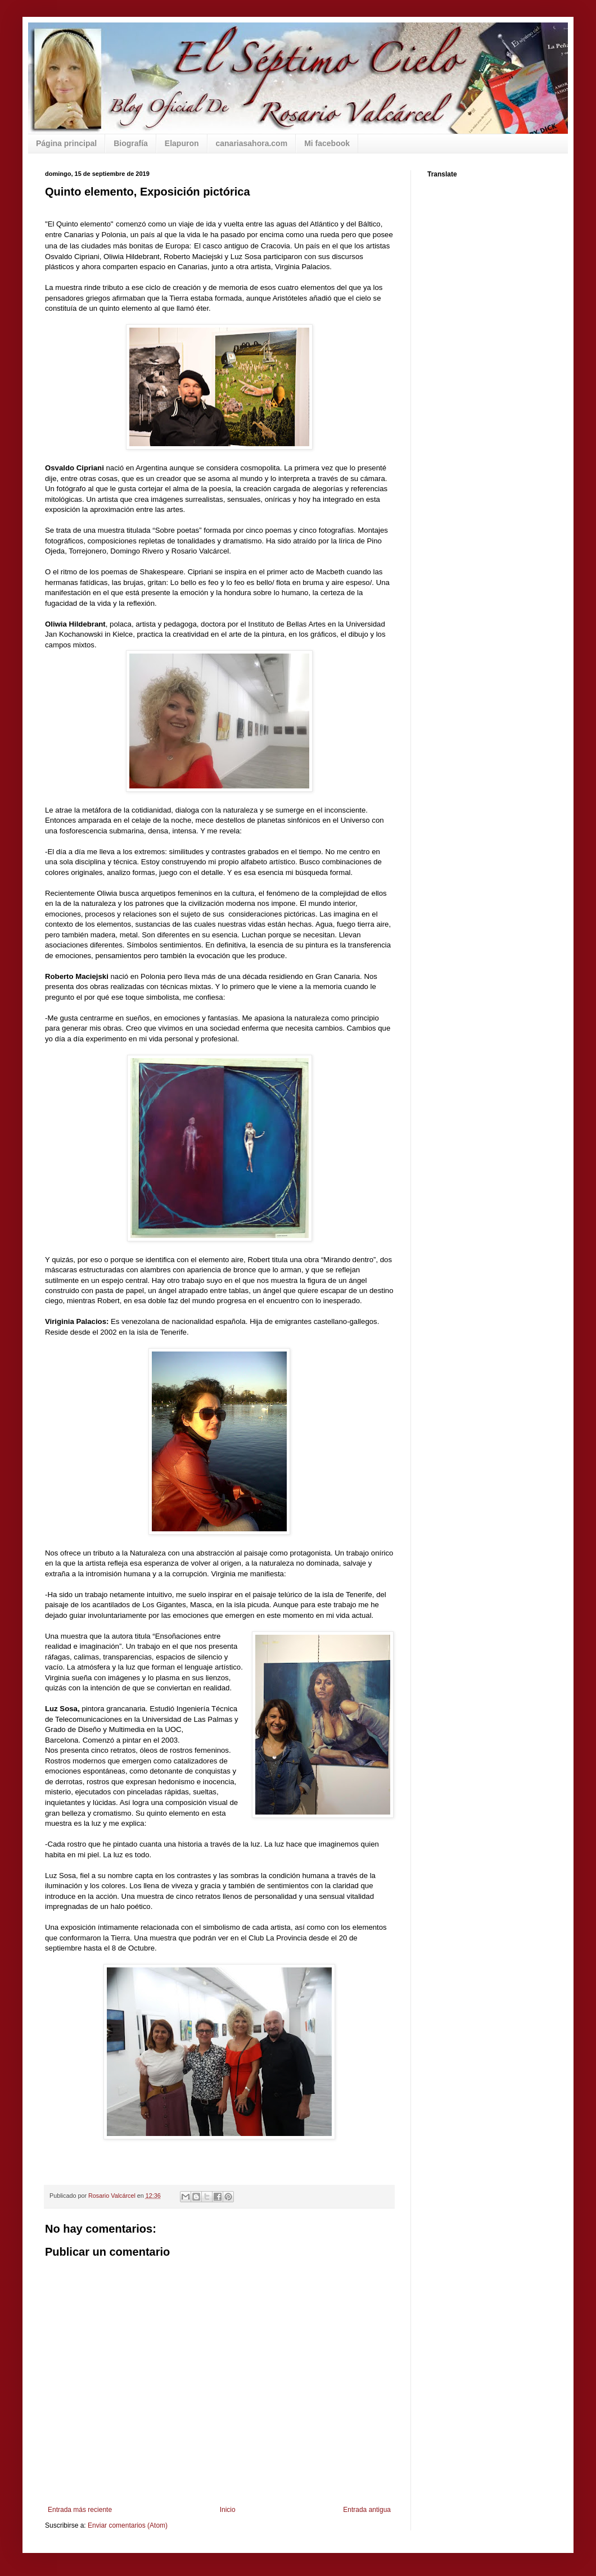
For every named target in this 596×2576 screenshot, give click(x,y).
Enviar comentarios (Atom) (128, 2525)
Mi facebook (327, 143)
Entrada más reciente (80, 2510)
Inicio (228, 2510)
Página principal (66, 143)
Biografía (131, 143)
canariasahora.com (252, 143)
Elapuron (182, 143)
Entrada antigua (367, 2510)
